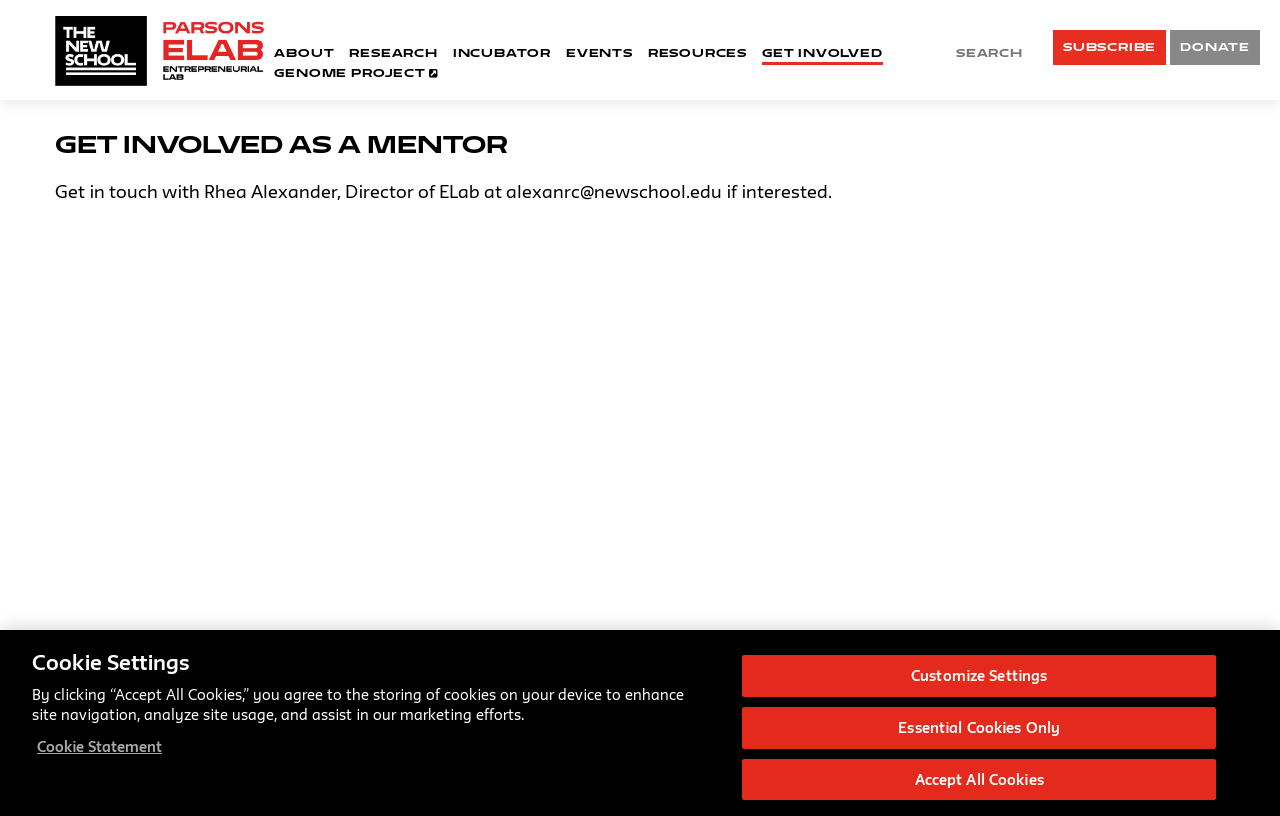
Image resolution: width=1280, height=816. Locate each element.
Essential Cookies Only (979, 730)
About (304, 52)
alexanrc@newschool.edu (614, 191)
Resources (697, 52)
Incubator (502, 52)
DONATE (1215, 46)
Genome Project (356, 72)
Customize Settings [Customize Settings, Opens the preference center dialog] (979, 678)
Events (599, 52)
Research (393, 52)
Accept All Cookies (979, 782)
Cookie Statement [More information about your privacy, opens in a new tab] (99, 749)
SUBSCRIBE (1109, 46)
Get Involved (822, 52)
